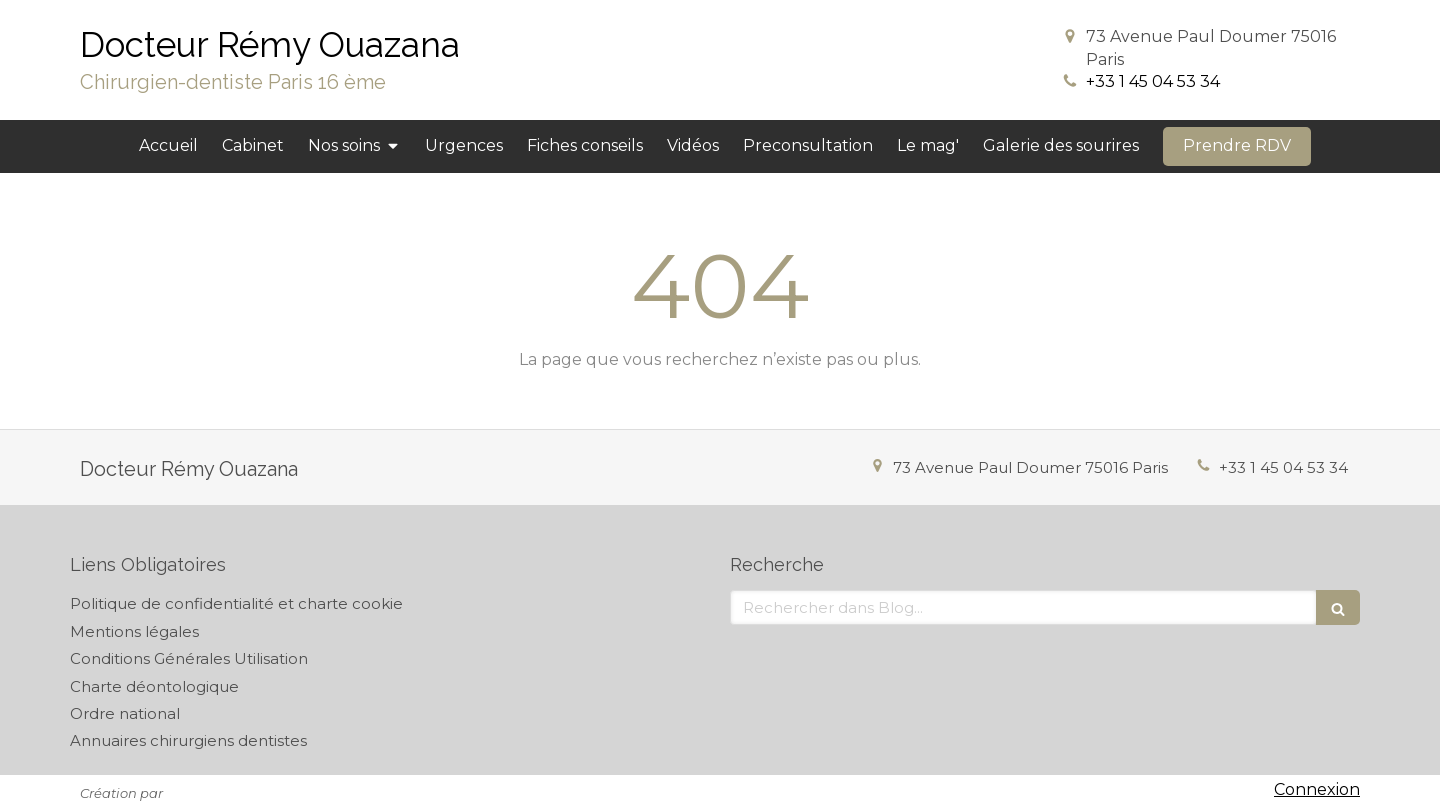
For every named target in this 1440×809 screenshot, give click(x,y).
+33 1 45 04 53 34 (1153, 81)
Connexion (1317, 789)
